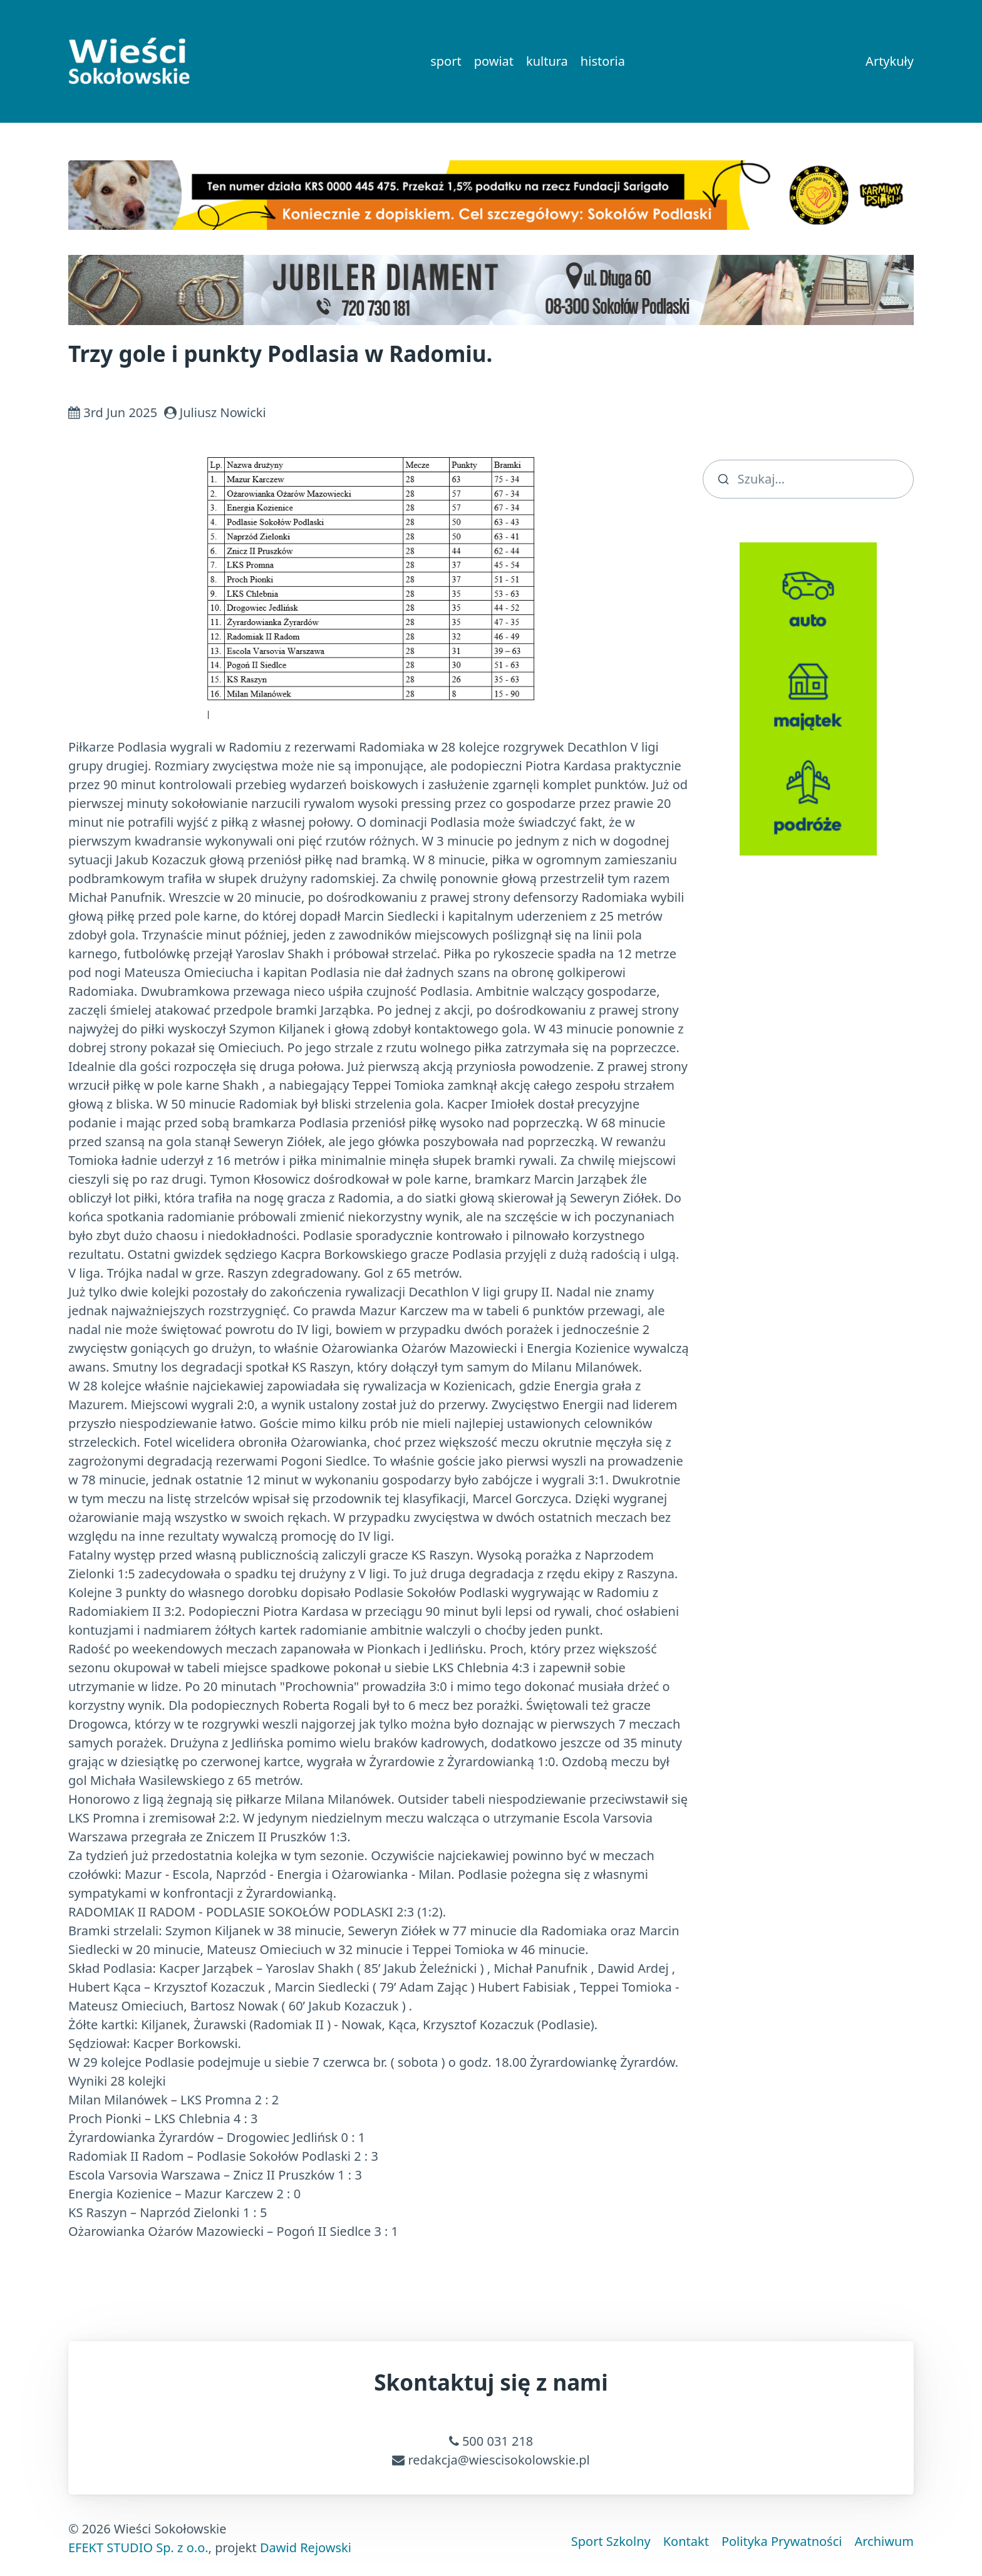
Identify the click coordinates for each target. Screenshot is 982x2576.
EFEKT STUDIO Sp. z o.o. (138, 2547)
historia (603, 61)
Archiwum (884, 2541)
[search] (808, 479)
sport (445, 61)
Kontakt (686, 2541)
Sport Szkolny (611, 2541)
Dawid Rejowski (305, 2547)
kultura (547, 61)
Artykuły (890, 61)
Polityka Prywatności (781, 2541)
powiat (494, 61)
